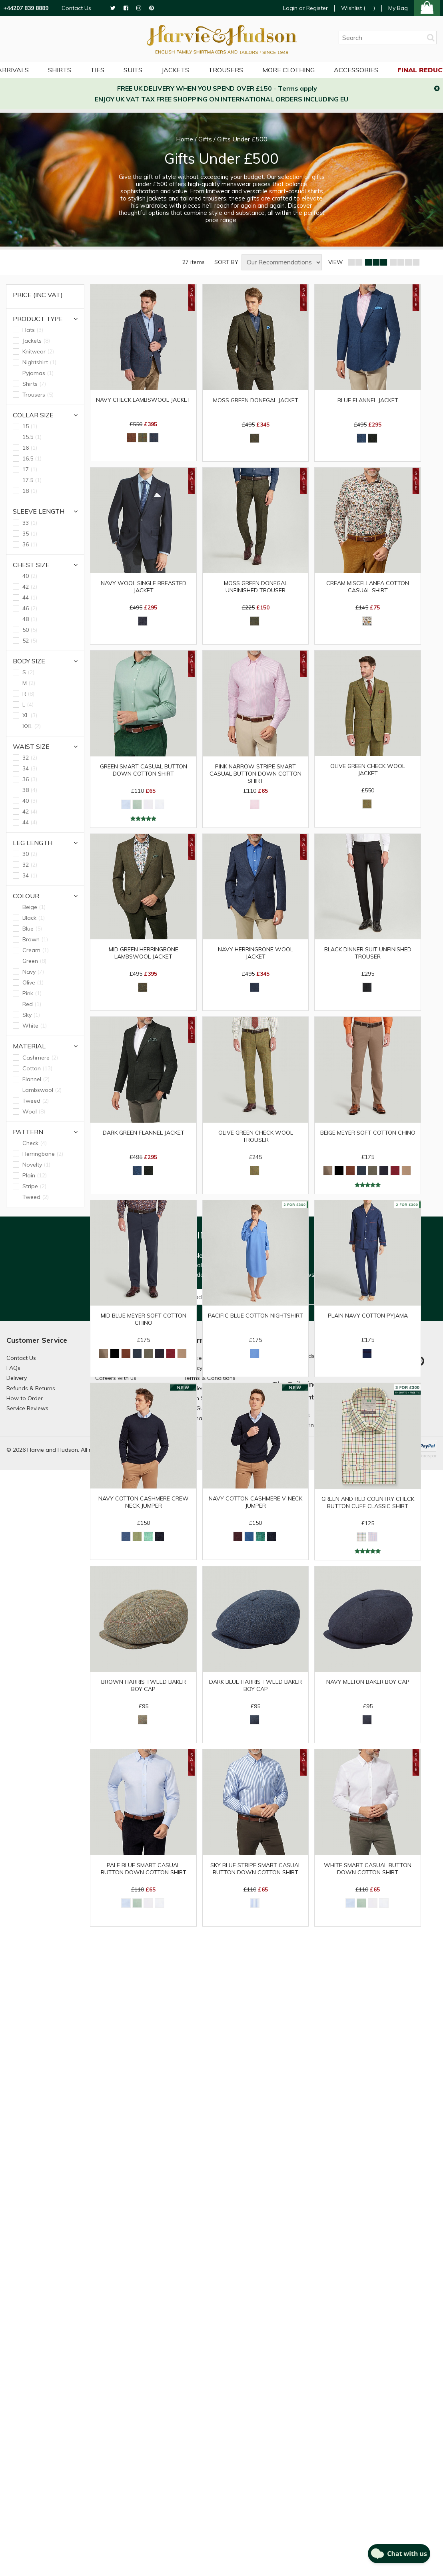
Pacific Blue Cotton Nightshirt (255, 1315)
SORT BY (226, 262)
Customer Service (36, 1340)
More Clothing (288, 70)
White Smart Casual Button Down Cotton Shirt (367, 1869)
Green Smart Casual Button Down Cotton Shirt (143, 770)
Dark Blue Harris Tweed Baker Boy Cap (255, 1685)
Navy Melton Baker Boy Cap (367, 1681)
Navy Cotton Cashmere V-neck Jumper (255, 1502)
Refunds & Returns (30, 1388)
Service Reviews (27, 1408)
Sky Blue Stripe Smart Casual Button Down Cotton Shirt (255, 1869)
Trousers (225, 70)
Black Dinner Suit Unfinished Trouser (367, 953)
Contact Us (76, 8)
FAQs (13, 1367)
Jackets (175, 70)
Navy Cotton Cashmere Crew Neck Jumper (143, 1502)
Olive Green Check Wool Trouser (255, 1136)
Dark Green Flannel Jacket (143, 1132)
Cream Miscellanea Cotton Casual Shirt (367, 587)
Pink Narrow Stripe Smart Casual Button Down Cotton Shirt (255, 772)
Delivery (16, 1377)
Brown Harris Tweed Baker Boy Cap (143, 1685)
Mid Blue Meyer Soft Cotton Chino (143, 1319)
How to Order (24, 1398)
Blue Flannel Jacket (367, 400)
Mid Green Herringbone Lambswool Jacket (143, 953)
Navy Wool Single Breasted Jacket (143, 587)
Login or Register (305, 8)
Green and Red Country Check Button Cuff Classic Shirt (367, 1502)
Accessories (356, 70)
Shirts (59, 70)
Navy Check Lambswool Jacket (143, 399)
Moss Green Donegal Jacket (255, 400)
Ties (97, 70)
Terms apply (297, 88)
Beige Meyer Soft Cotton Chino (367, 1132)
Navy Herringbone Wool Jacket (255, 953)
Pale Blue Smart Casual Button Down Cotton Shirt (143, 1869)
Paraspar (428, 1456)
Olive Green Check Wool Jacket (367, 769)
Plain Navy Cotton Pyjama (368, 1315)
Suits (133, 70)
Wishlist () (358, 8)
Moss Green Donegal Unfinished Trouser (255, 587)
